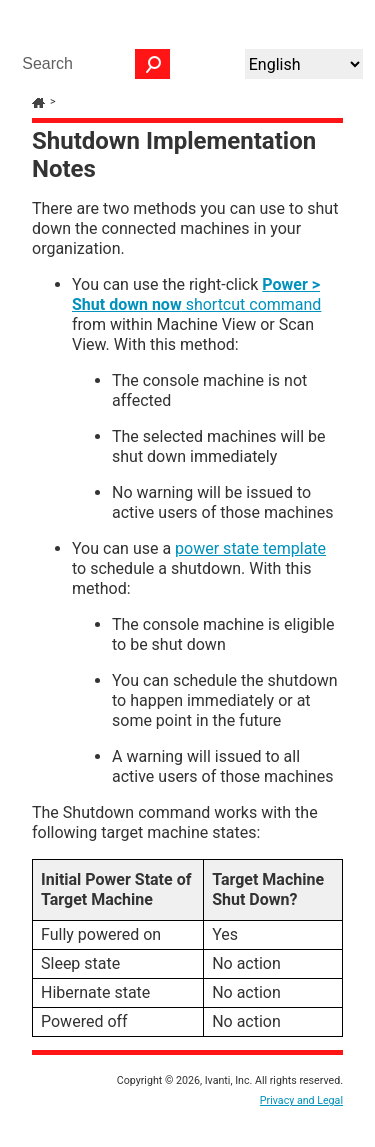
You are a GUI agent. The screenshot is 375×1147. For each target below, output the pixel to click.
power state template (250, 548)
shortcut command (196, 294)
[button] (153, 64)
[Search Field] (91, 64)
